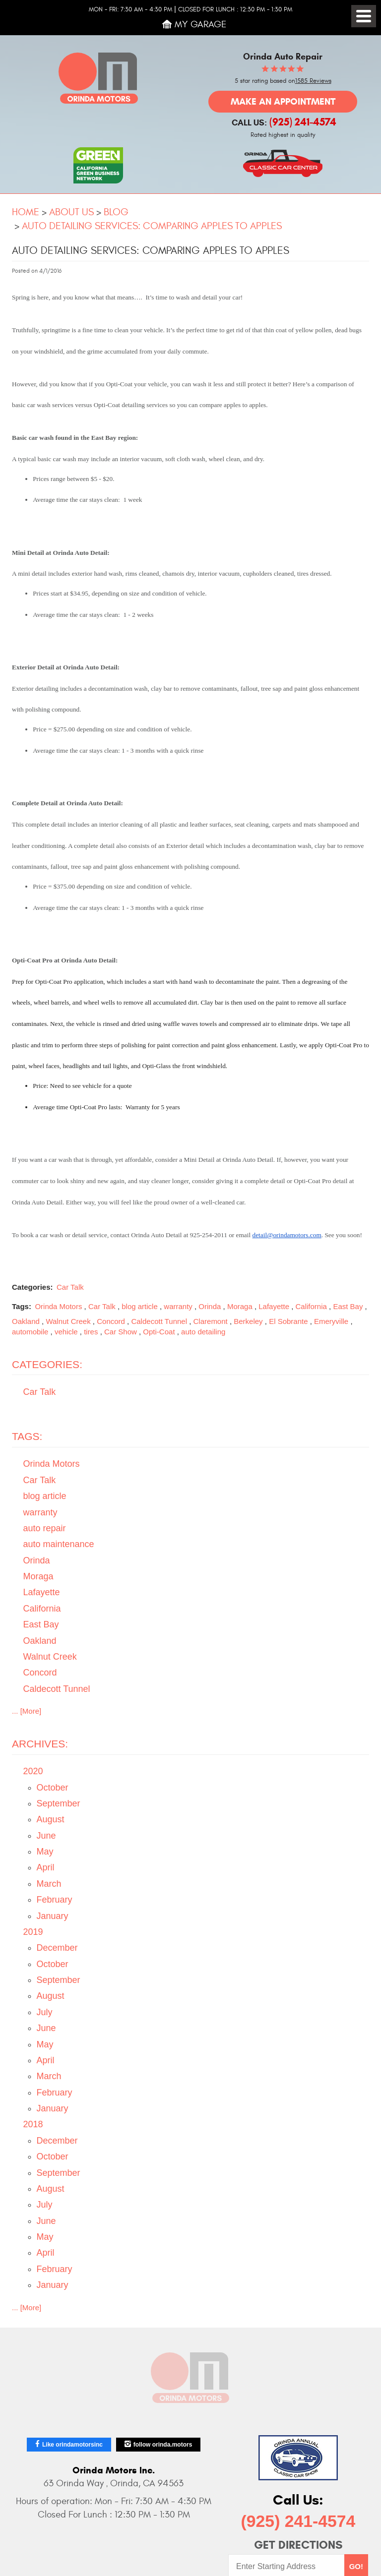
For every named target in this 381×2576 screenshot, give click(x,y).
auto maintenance (58, 1544)
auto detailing (203, 1331)
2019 (33, 1932)
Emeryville (331, 1321)
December (57, 1948)
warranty (178, 1306)
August (50, 1819)
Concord (111, 1321)
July (45, 2012)
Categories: (47, 1364)
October (52, 1788)
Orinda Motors (58, 1306)
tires (91, 1331)
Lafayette (273, 1306)
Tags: (27, 1436)
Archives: (40, 1743)
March (49, 1884)
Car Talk (70, 1287)
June (46, 1836)
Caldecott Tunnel (159, 1321)
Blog (116, 212)
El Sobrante (288, 1321)
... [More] (26, 1711)
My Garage (201, 24)
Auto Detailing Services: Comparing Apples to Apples (152, 226)
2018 (33, 2124)
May (45, 1852)
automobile (30, 1331)
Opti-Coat (159, 1331)
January (52, 1916)
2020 (33, 1771)
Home (25, 212)
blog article (140, 1306)
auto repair (44, 1528)
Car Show (120, 1331)
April (46, 1867)
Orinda (209, 1306)
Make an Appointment (283, 101)
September (58, 1803)
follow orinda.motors (162, 2444)
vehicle (66, 1331)
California (311, 1306)
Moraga (240, 1306)
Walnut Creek (68, 1321)
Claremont (210, 1321)
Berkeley (248, 1321)
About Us (71, 212)
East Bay (348, 1306)
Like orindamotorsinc (72, 2444)
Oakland (26, 1321)
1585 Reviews (313, 81)
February (54, 1900)
